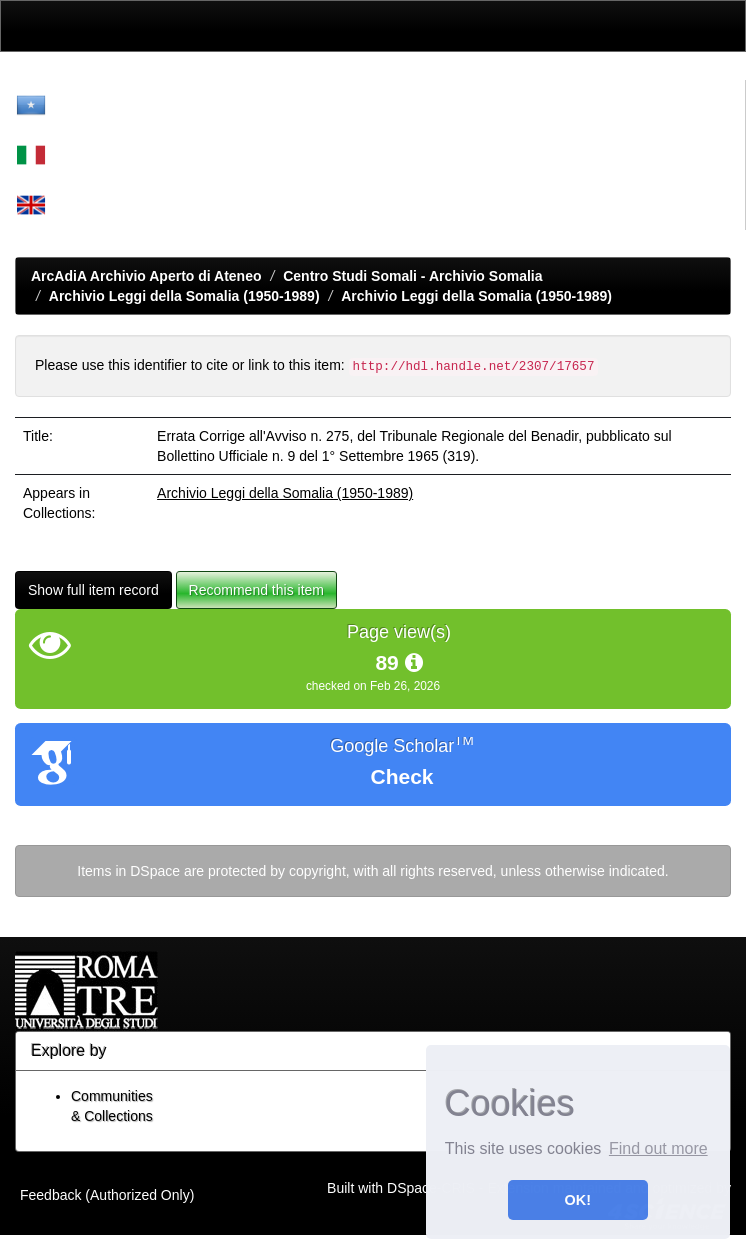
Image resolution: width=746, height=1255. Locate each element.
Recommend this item (256, 590)
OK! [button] (578, 1200)
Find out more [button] (658, 1148)
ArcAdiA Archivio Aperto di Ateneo (146, 276)
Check (401, 776)
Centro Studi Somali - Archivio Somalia (412, 276)
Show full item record (93, 590)
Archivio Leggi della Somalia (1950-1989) (184, 296)
